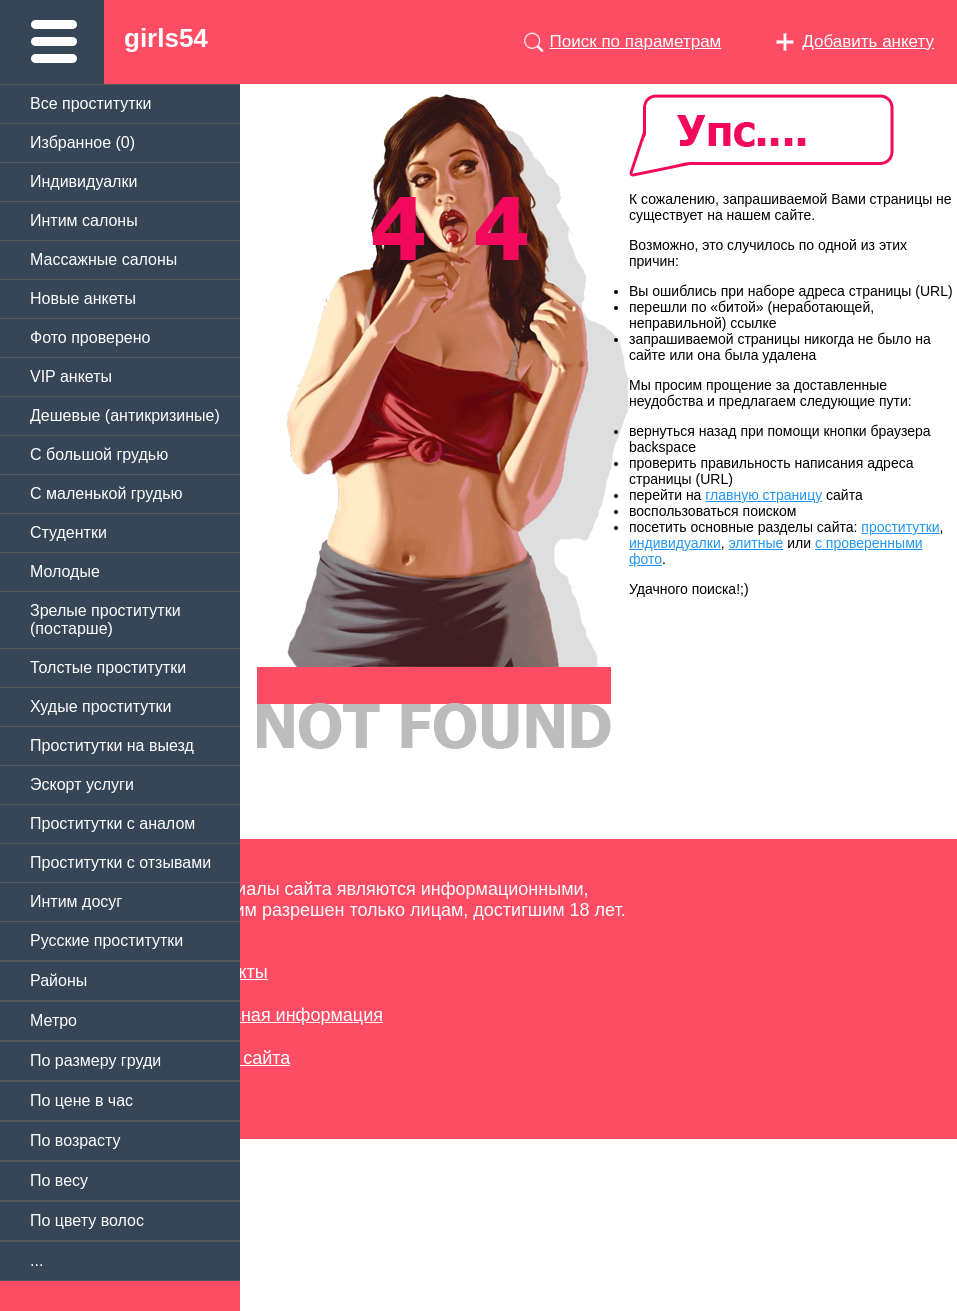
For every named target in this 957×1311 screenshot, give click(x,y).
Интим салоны (84, 220)
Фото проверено (90, 337)
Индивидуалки (83, 181)
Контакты (229, 972)
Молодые (65, 571)
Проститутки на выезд (112, 745)
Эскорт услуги (82, 784)
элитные (756, 543)
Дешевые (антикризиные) (125, 415)
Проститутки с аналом (112, 823)
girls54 (166, 38)
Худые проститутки (100, 706)
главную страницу (763, 495)
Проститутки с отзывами (120, 862)
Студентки (68, 532)
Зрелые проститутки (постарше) (105, 619)
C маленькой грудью (106, 493)
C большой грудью (99, 454)
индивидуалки (675, 543)
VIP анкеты (71, 376)
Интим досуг (76, 901)
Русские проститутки (106, 940)
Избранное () (82, 142)
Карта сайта (240, 1058)
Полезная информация (286, 1015)
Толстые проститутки (108, 667)
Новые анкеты (83, 298)
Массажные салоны (103, 259)
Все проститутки (91, 103)
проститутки (900, 527)
